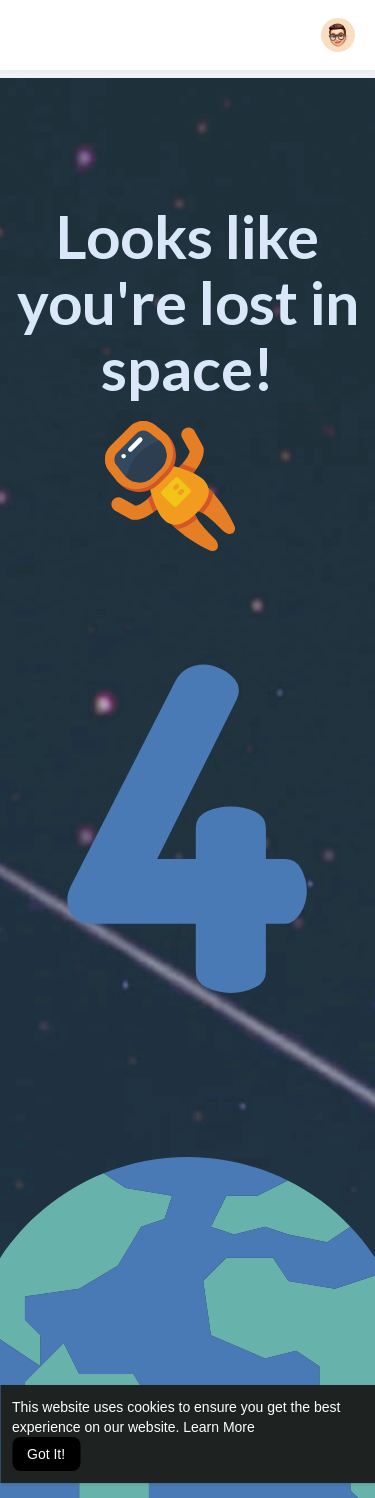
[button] (338, 35)
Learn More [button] (219, 1427)
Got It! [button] (46, 1454)
